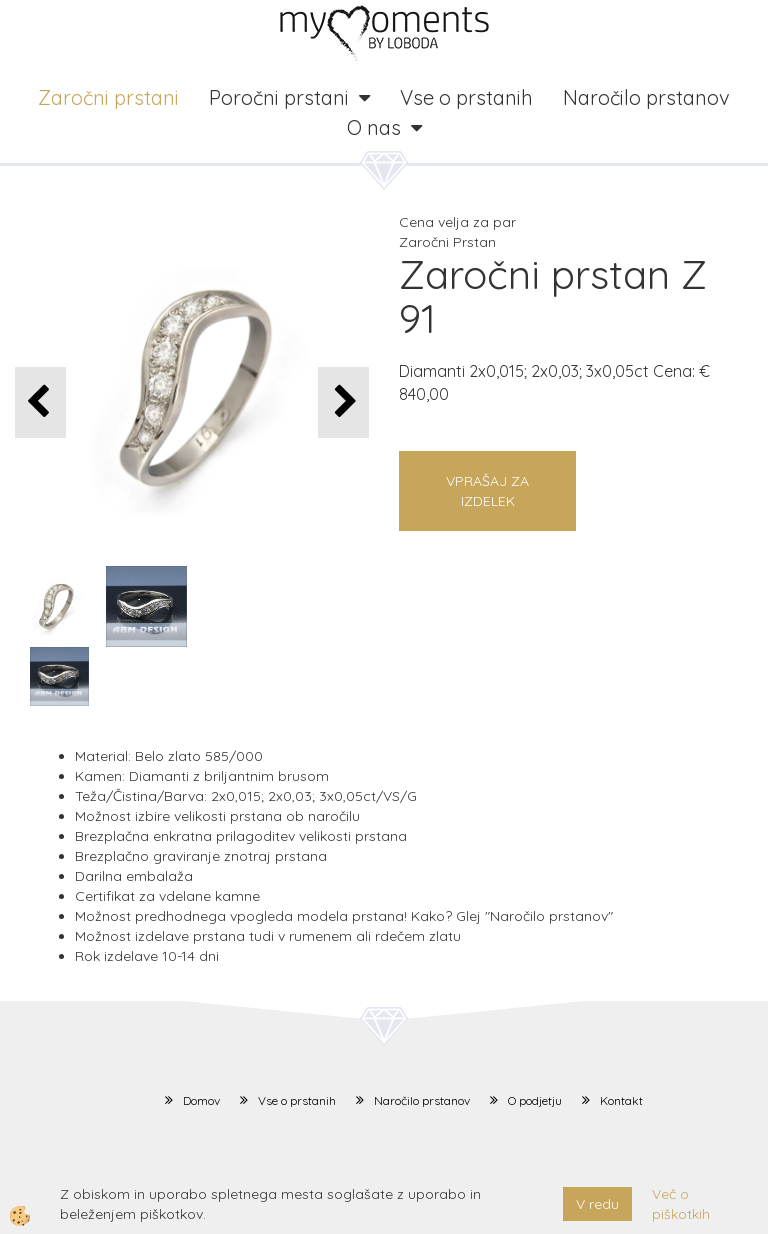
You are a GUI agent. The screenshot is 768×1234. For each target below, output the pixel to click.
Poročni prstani (279, 97)
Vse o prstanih (466, 97)
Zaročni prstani (108, 97)
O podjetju (535, 1100)
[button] (343, 402)
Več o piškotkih (681, 1204)
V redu (597, 1204)
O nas (374, 127)
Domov (201, 1100)
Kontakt (621, 1100)
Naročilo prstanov (646, 97)
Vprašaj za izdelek (487, 491)
